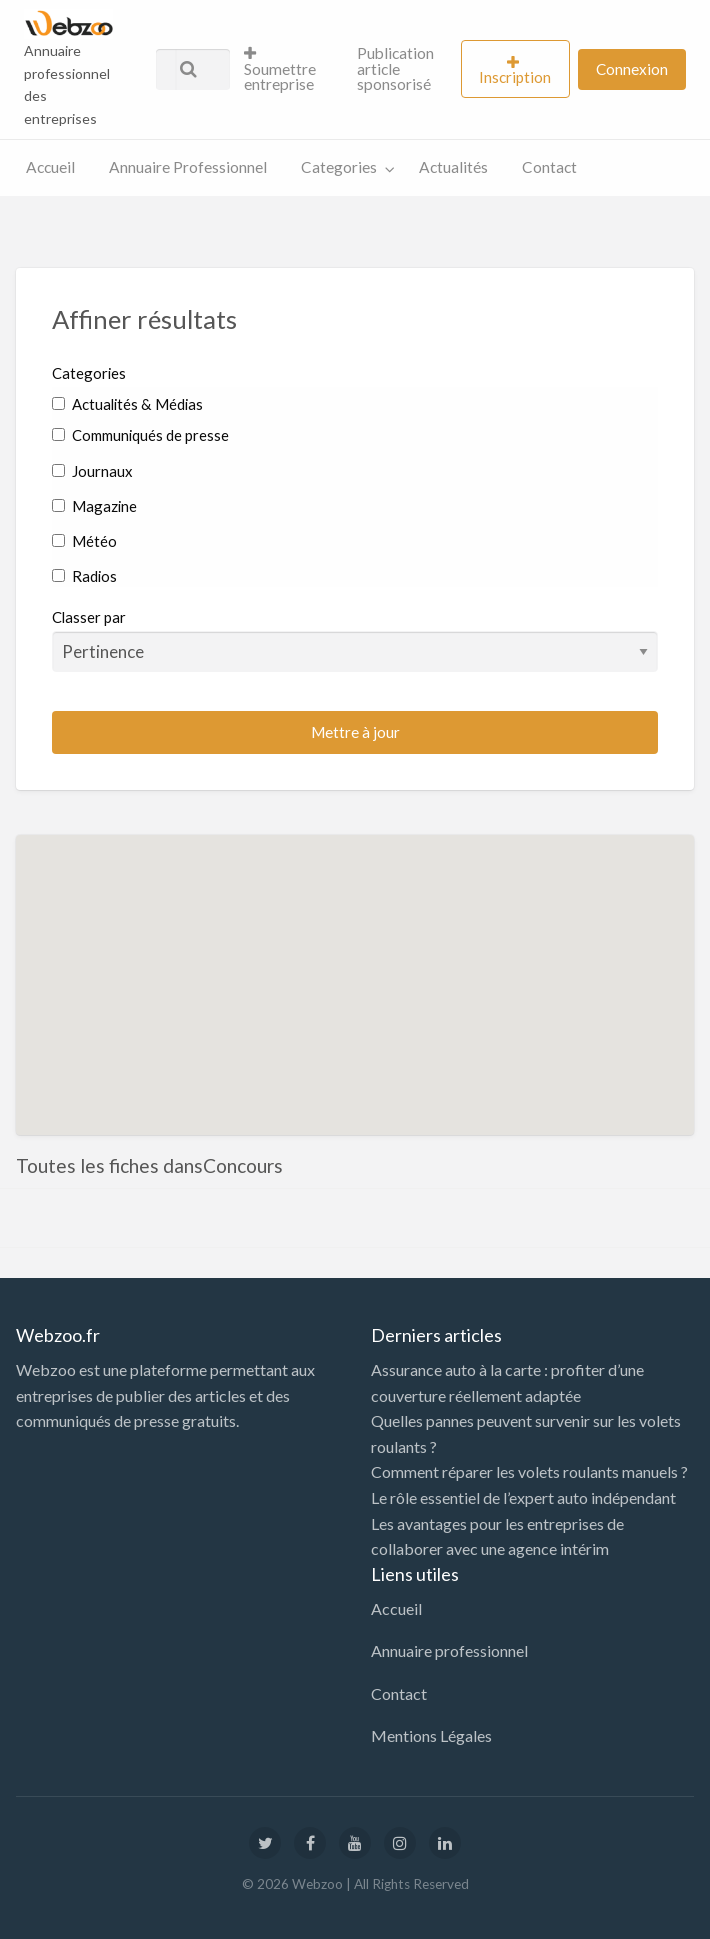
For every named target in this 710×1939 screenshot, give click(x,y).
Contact (549, 167)
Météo (84, 541)
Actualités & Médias (127, 404)
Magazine (94, 506)
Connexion (632, 69)
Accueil (50, 167)
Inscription (515, 77)
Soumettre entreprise (280, 69)
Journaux (92, 471)
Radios (84, 576)
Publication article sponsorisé (395, 68)
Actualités (453, 167)
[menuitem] (283, 69)
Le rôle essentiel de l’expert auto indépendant (523, 1497)
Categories (339, 167)
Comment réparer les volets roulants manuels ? (529, 1471)
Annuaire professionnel (449, 1650)
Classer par (355, 640)
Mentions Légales (431, 1735)
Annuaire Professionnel (188, 167)
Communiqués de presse (140, 435)
